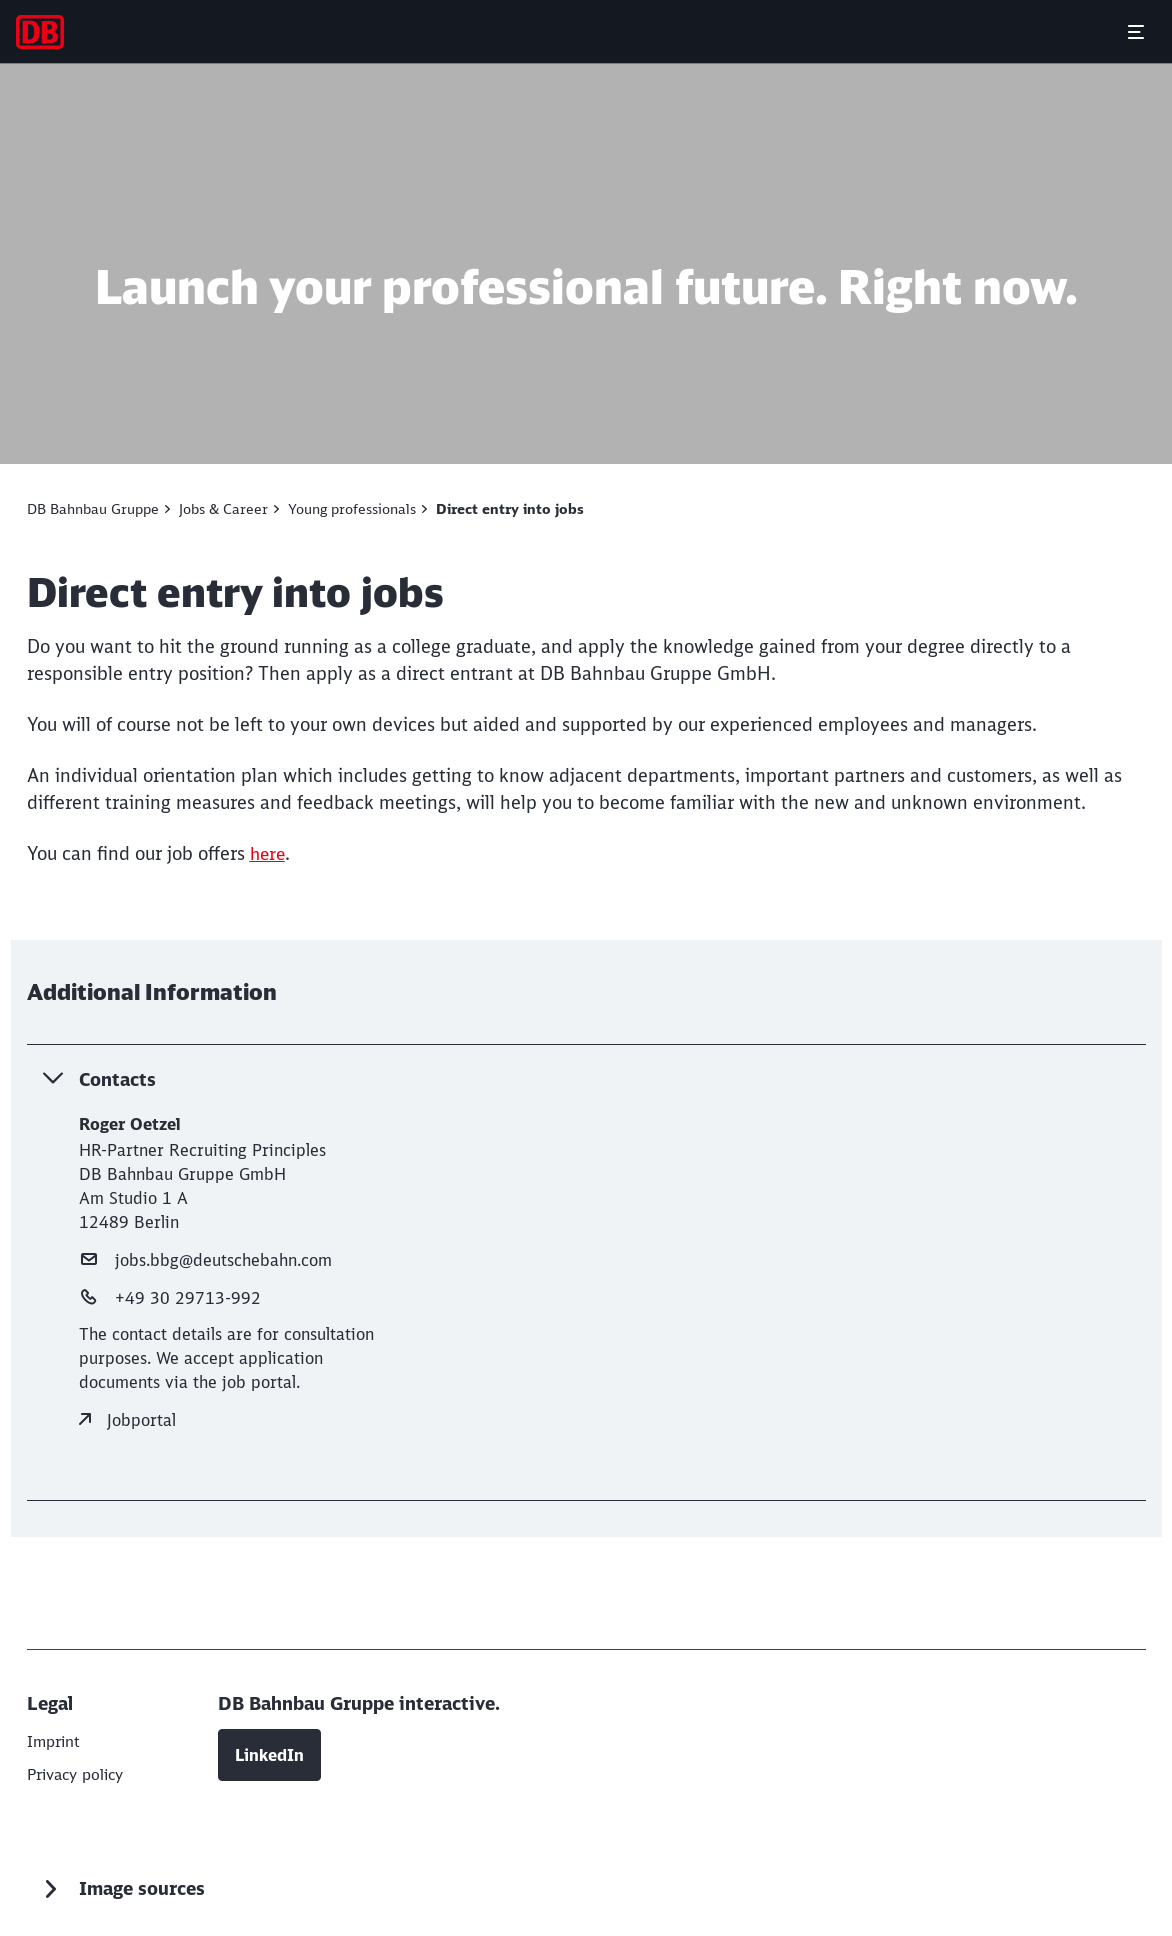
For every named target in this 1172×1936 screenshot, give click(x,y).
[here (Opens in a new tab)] (269, 853)
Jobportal (127, 1418)
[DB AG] (55, 1740)
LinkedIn (269, 1750)
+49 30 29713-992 (170, 1296)
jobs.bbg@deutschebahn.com (205, 1258)
